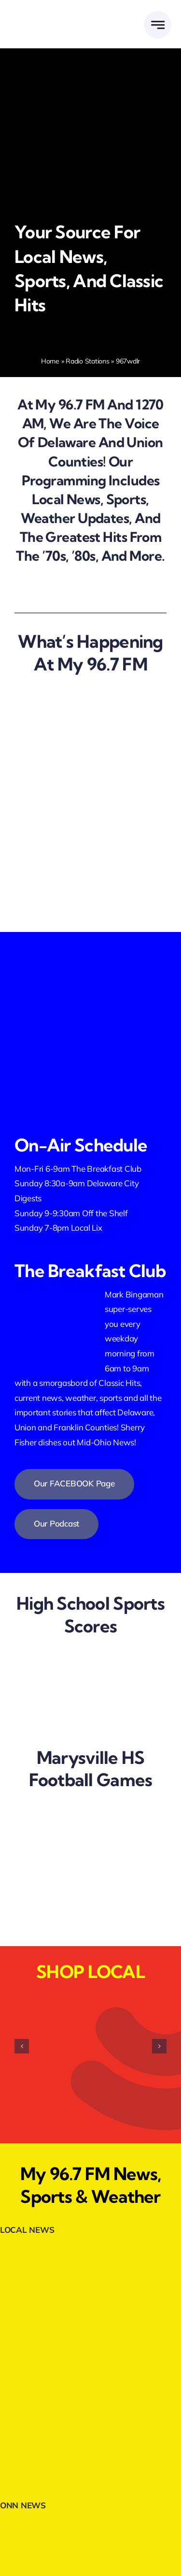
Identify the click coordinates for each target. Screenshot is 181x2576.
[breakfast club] (74, 831)
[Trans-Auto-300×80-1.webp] (90, 2444)
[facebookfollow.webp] (90, 951)
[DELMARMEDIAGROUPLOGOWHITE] (50, 16)
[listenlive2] (90, 1009)
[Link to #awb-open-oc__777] (157, 25)
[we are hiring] (74, 780)
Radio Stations (87, 361)
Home (50, 361)
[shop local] (74, 881)
